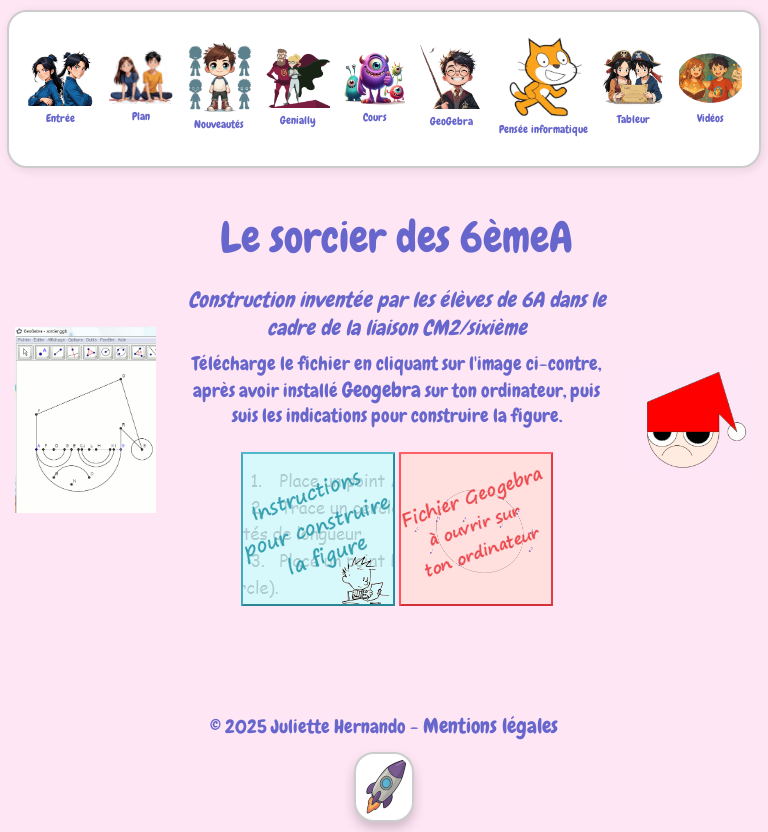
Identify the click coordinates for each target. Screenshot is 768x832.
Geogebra (381, 389)
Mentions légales (490, 725)
